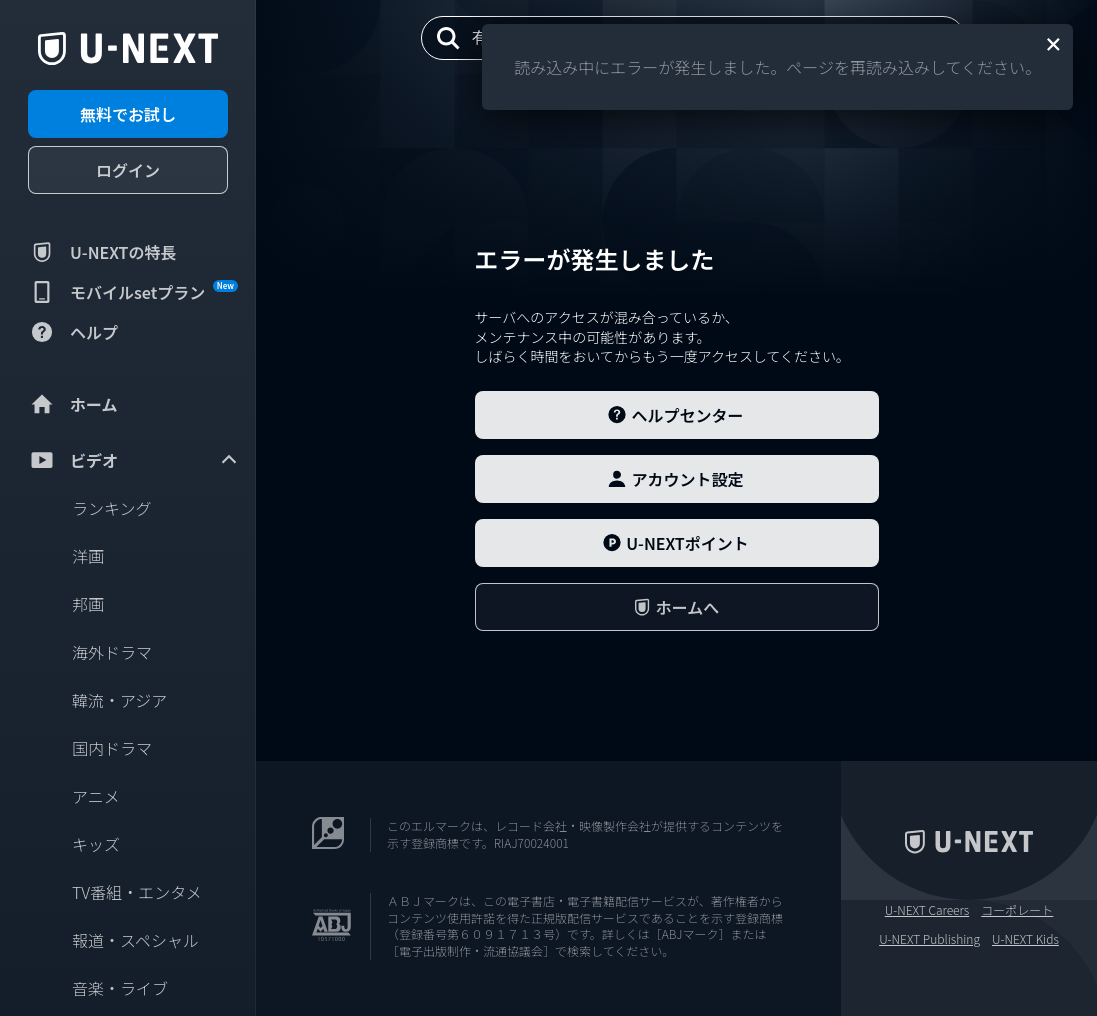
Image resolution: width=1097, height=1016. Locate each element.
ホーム (73, 404)
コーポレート (1017, 910)
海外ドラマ (112, 652)
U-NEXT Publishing (929, 939)
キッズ (96, 844)
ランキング (112, 508)
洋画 (88, 556)
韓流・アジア (119, 700)
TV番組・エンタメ (137, 892)
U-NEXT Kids (1025, 939)
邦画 (88, 604)
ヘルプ (73, 332)
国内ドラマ (112, 748)
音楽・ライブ (120, 988)
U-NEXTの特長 (102, 252)
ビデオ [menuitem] (134, 460)
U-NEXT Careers (927, 910)
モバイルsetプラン (133, 292)
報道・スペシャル (135, 940)
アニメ (96, 796)
